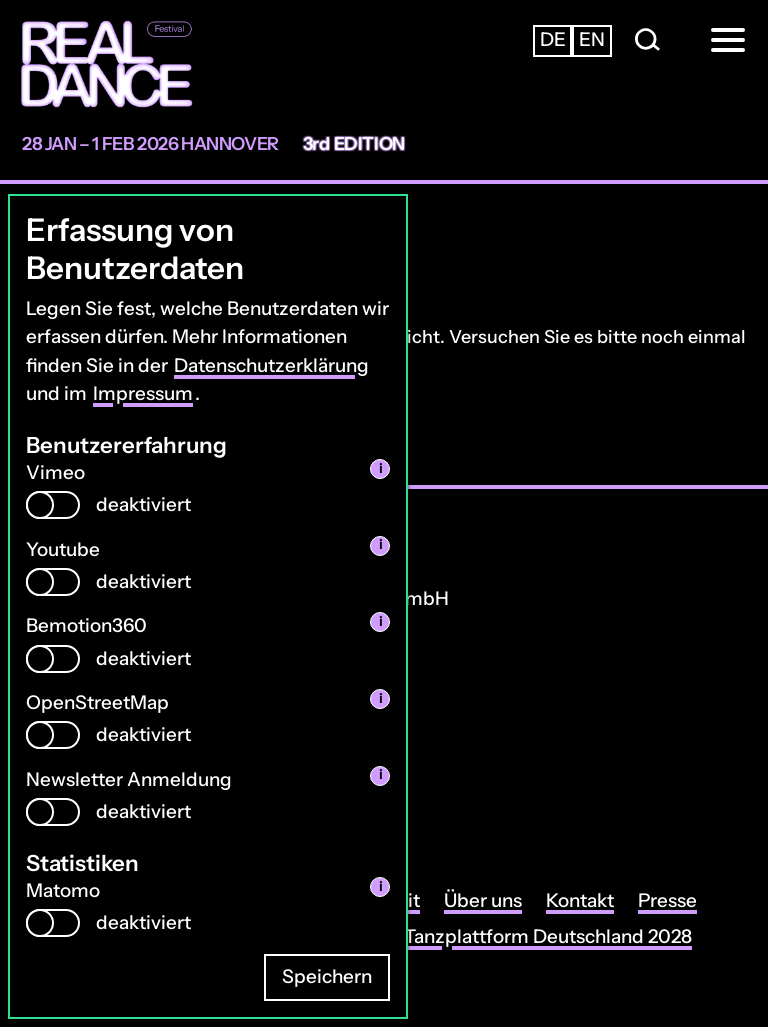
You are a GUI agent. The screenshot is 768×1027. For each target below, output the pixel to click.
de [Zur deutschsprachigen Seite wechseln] (553, 39)
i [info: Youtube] (380, 544)
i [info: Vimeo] (380, 468)
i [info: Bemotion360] (380, 621)
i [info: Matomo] (380, 886)
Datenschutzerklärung (271, 365)
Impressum (143, 393)
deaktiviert (143, 504)
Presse (667, 900)
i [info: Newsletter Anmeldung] (380, 774)
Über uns (483, 900)
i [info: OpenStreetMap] (380, 698)
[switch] (53, 505)
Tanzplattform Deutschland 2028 (548, 936)
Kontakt (580, 900)
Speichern (327, 976)
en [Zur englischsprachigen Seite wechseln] (592, 39)
